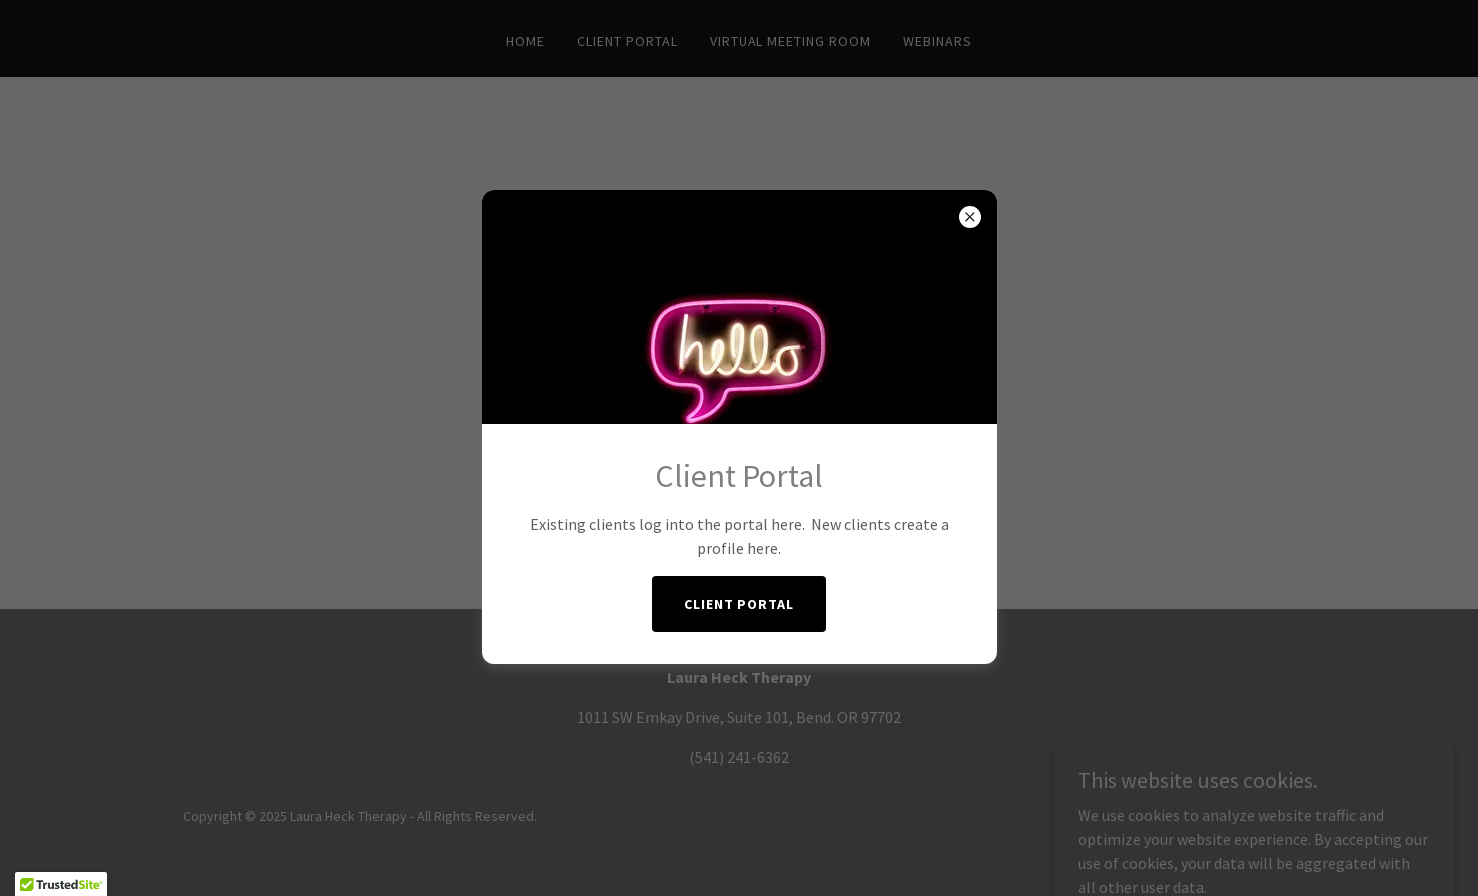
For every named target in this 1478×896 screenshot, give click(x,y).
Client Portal (739, 604)
